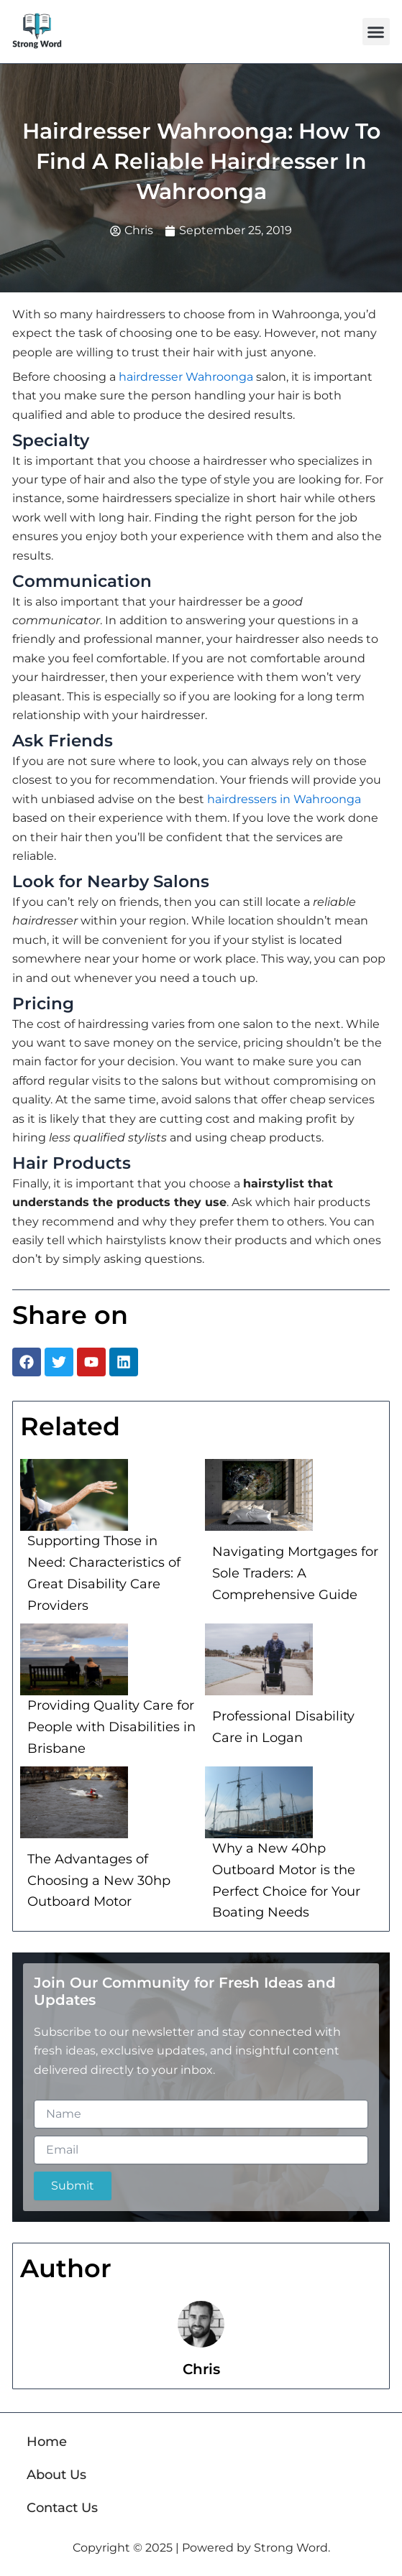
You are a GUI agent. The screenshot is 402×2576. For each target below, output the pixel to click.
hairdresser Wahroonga (186, 377)
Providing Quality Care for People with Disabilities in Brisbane (111, 1726)
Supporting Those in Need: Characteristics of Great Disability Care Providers (104, 1573)
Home (47, 2442)
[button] (376, 31)
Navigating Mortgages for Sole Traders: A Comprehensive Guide (295, 1573)
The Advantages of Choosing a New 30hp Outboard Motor (98, 1880)
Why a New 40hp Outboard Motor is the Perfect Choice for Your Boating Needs (286, 1880)
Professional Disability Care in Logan (283, 1727)
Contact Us (62, 2508)
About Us (56, 2475)
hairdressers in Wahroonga (284, 799)
